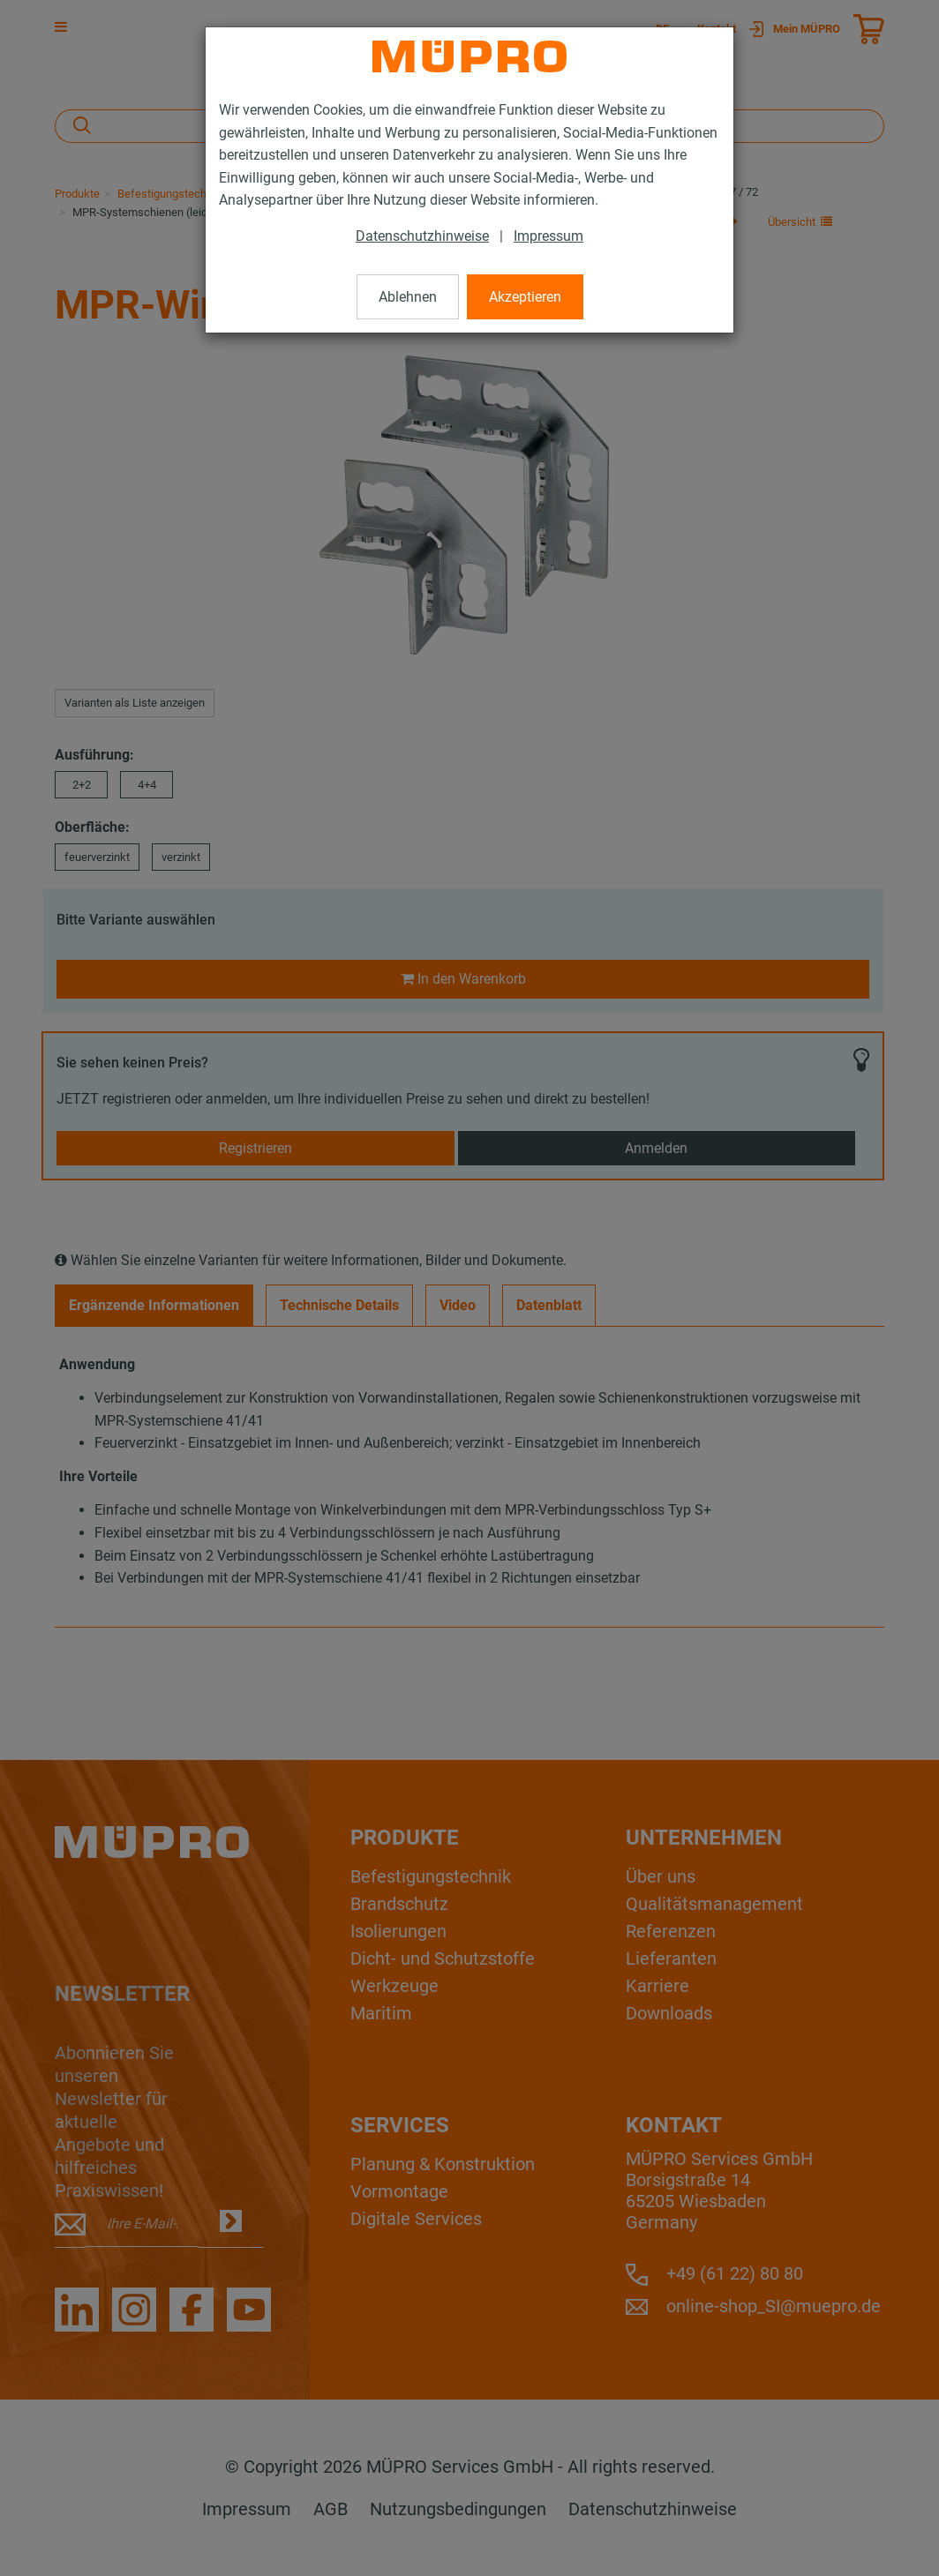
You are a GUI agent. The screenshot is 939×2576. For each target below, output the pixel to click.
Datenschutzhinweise (422, 236)
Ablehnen (408, 296)
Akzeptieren (525, 296)
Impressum (548, 236)
